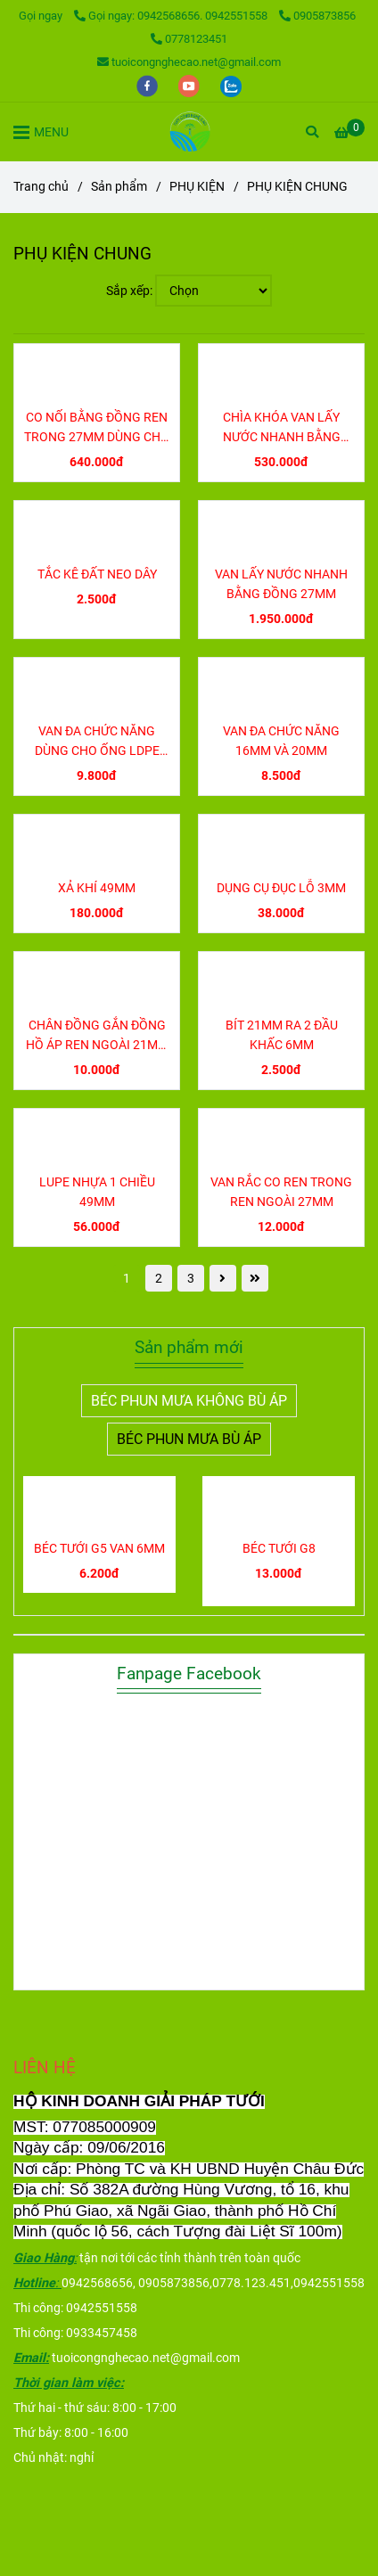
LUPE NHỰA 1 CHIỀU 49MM (97, 1192)
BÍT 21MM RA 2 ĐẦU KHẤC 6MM (282, 1035)
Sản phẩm (119, 186)
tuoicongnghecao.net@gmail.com (189, 62)
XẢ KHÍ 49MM (97, 888)
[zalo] (231, 85)
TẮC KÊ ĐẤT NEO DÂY (97, 574)
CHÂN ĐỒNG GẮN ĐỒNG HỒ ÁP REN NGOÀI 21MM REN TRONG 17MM (97, 1036)
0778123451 (189, 38)
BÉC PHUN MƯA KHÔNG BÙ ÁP (189, 1400)
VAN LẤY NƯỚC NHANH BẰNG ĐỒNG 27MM (281, 584)
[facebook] (148, 85)
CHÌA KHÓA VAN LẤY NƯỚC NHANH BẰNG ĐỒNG (282, 428)
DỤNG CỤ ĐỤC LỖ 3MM (281, 888)
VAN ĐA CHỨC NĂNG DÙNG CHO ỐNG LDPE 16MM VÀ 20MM (97, 742)
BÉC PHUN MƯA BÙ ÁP (189, 1439)
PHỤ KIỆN (197, 186)
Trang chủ (41, 186)
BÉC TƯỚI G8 (279, 1548)
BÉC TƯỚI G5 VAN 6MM (99, 1548)
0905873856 (317, 15)
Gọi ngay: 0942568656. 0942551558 (172, 15)
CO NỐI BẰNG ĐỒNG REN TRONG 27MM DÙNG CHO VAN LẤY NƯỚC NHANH (96, 428)
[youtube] (190, 85)
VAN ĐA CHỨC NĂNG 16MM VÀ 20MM (281, 741)
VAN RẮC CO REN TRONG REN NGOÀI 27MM (281, 1192)
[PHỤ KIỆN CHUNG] (189, 132)
